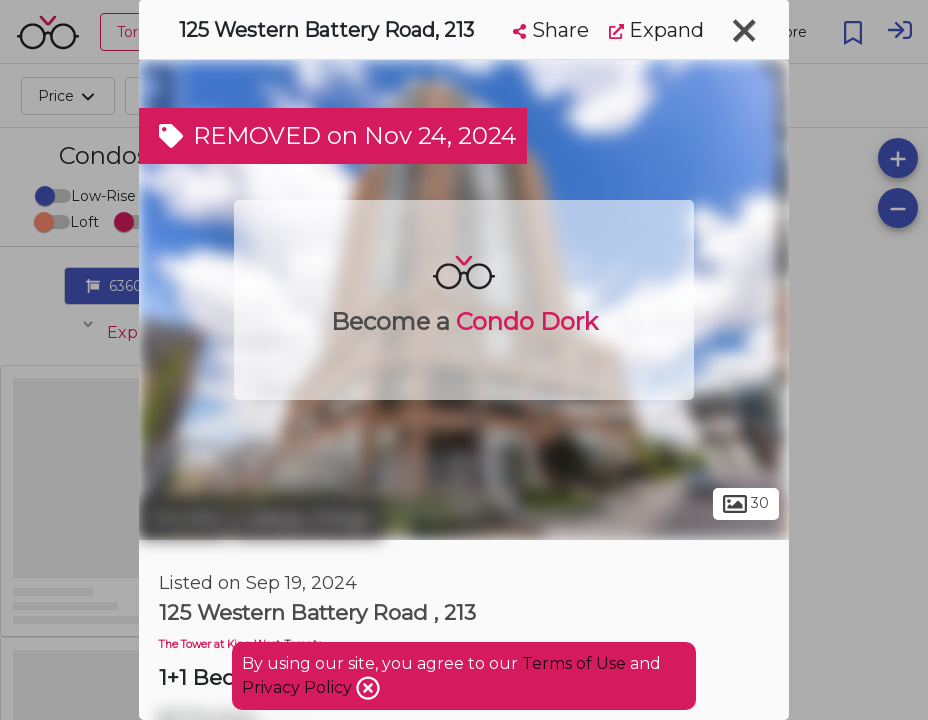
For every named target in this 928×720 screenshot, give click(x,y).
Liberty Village (308, 518)
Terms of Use (574, 663)
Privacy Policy (299, 687)
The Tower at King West (219, 644)
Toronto (184, 518)
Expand (656, 30)
